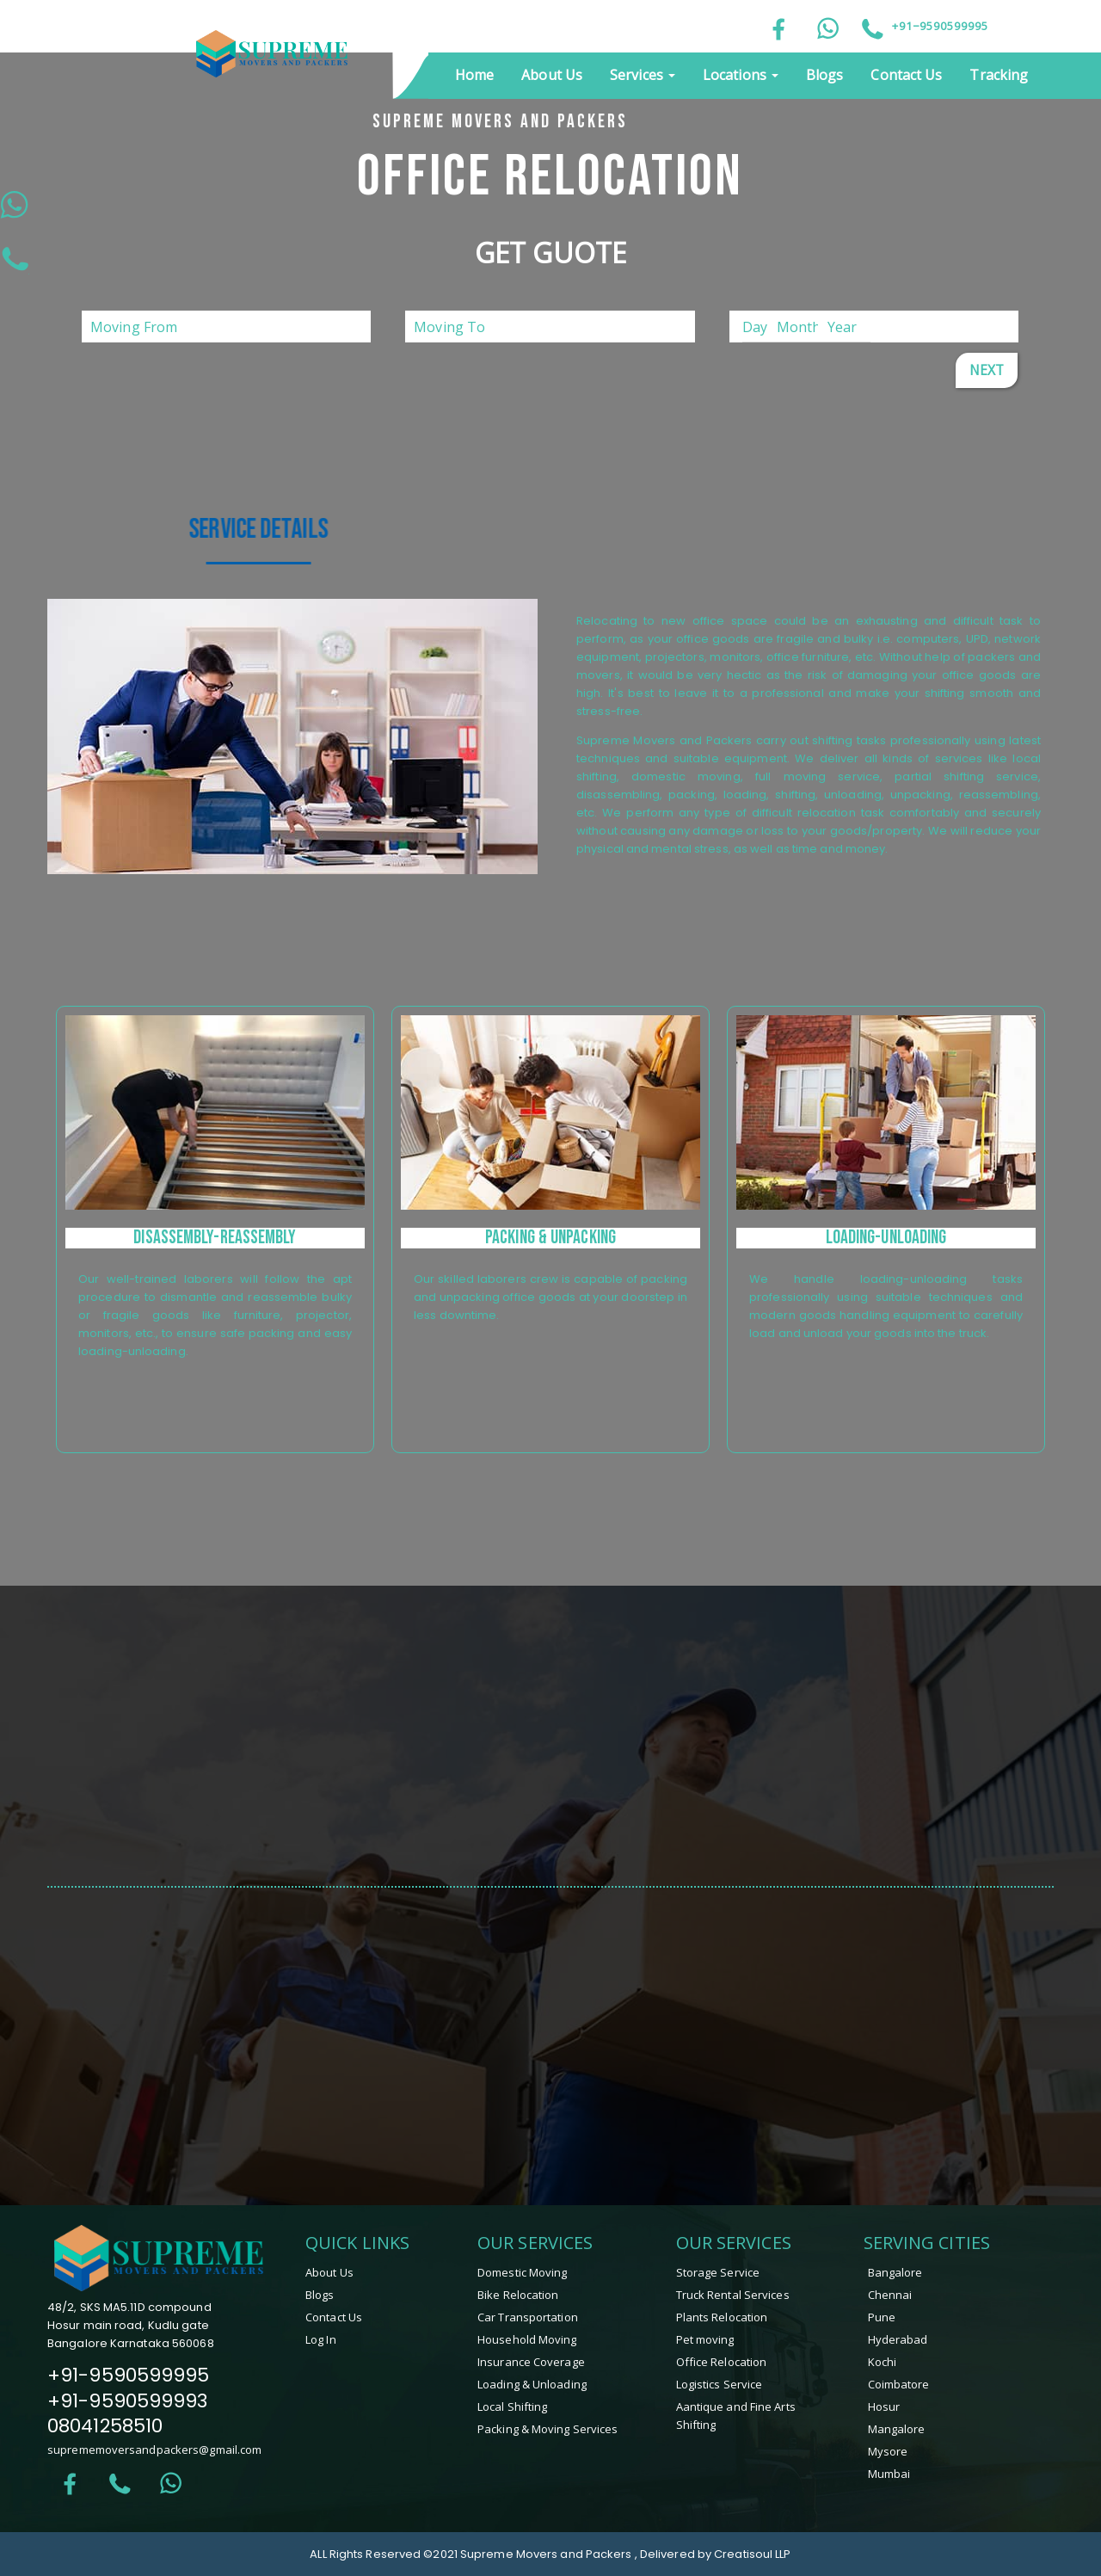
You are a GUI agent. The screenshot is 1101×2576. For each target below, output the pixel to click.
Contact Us (906, 74)
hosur (884, 2406)
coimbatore (899, 2384)
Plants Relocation (722, 2317)
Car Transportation (527, 2317)
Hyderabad (898, 2339)
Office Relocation (721, 2362)
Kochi (882, 2362)
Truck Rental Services (733, 2294)
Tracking (998, 74)
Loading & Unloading (532, 2384)
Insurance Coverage (531, 2362)
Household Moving (527, 2339)
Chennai (890, 2294)
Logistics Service (719, 2384)
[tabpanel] (215, 1229)
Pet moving (705, 2339)
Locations (740, 74)
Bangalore (895, 2272)
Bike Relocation (518, 2294)
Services (642, 74)
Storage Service (718, 2272)
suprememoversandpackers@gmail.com (154, 2449)
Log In (320, 2339)
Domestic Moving (522, 2272)
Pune (881, 2317)
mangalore (897, 2429)
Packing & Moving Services (547, 2429)
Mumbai (889, 2473)
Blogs (825, 74)
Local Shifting (512, 2406)
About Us (551, 74)
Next (986, 370)
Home (474, 74)
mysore (888, 2451)
